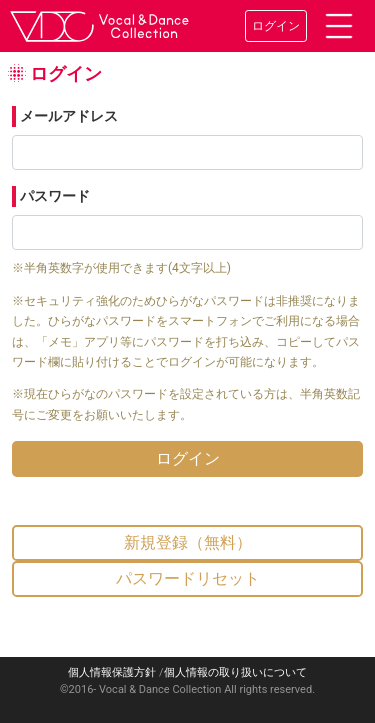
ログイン (276, 26)
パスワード (55, 196)
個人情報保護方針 (112, 672)
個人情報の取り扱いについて (235, 672)
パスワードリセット (188, 578)
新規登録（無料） (188, 542)
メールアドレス (69, 116)
